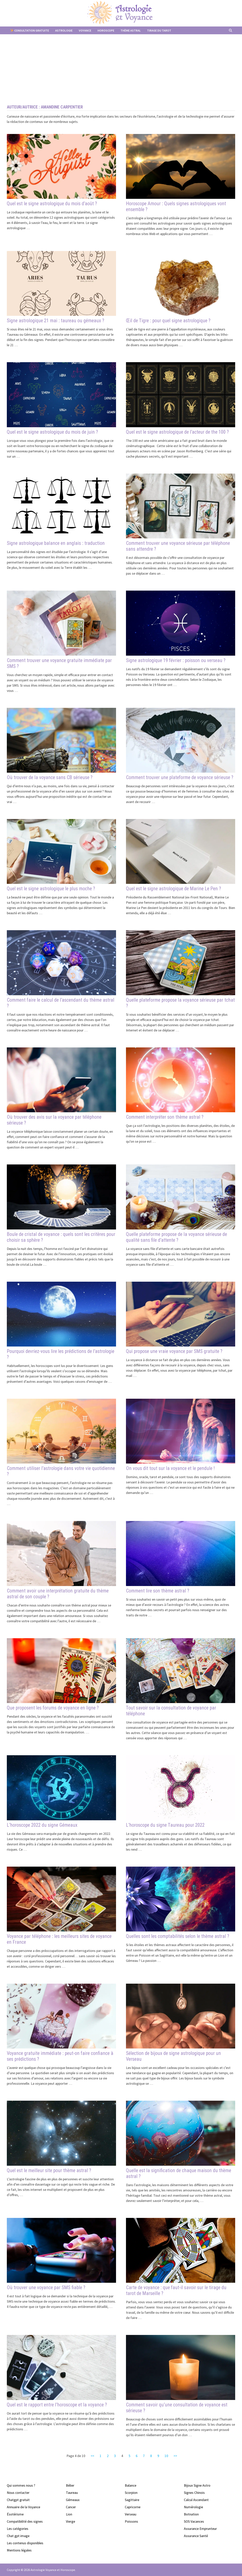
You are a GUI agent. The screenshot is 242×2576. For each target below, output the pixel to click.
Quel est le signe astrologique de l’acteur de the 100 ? (177, 432)
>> (175, 2456)
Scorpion (131, 2492)
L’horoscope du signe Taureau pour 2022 (165, 1825)
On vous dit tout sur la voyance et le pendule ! (170, 1468)
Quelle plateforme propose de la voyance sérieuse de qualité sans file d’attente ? (176, 1237)
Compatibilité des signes (25, 2521)
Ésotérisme (15, 2514)
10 (166, 2456)
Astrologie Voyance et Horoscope (53, 2570)
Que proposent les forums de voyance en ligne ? (53, 1708)
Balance (130, 2485)
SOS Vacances (194, 2521)
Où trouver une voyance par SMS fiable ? (46, 2287)
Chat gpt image (18, 2536)
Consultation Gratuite (29, 30)
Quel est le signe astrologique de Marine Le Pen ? (173, 888)
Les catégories (17, 2528)
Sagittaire (132, 2500)
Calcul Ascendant (196, 2500)
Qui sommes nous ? (21, 2485)
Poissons (131, 2521)
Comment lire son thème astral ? (157, 1591)
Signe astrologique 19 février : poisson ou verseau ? (175, 660)
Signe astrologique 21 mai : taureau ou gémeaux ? (55, 320)
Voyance (85, 30)
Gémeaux (73, 2500)
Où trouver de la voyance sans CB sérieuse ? (49, 777)
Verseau (130, 2514)
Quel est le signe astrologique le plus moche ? (51, 888)
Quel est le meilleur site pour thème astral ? (49, 2170)
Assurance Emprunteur (200, 2528)
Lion (69, 2514)
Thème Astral (131, 30)
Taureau (72, 2492)
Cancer (71, 2507)
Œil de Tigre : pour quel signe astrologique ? (168, 320)
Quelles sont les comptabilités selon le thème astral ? (177, 1936)
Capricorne (132, 2507)
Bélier (70, 2485)
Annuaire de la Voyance (23, 2507)
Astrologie (64, 30)
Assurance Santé (196, 2536)
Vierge (70, 2521)
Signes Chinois (194, 2492)
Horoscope (106, 30)
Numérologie (193, 2507)
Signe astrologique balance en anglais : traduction (56, 543)
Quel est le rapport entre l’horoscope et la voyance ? (57, 2405)
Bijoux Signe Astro (197, 2485)
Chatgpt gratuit (18, 2500)
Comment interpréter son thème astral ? (164, 1117)
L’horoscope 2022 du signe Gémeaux (42, 1825)
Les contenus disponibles (25, 2543)
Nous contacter (18, 2492)
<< (92, 2456)
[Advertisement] (121, 71)
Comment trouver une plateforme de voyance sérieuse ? (179, 777)
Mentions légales (19, 2550)
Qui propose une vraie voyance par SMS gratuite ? (174, 1351)
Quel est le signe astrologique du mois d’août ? (52, 203)
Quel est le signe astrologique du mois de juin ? (52, 432)
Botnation (191, 2514)
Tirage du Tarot (159, 30)
